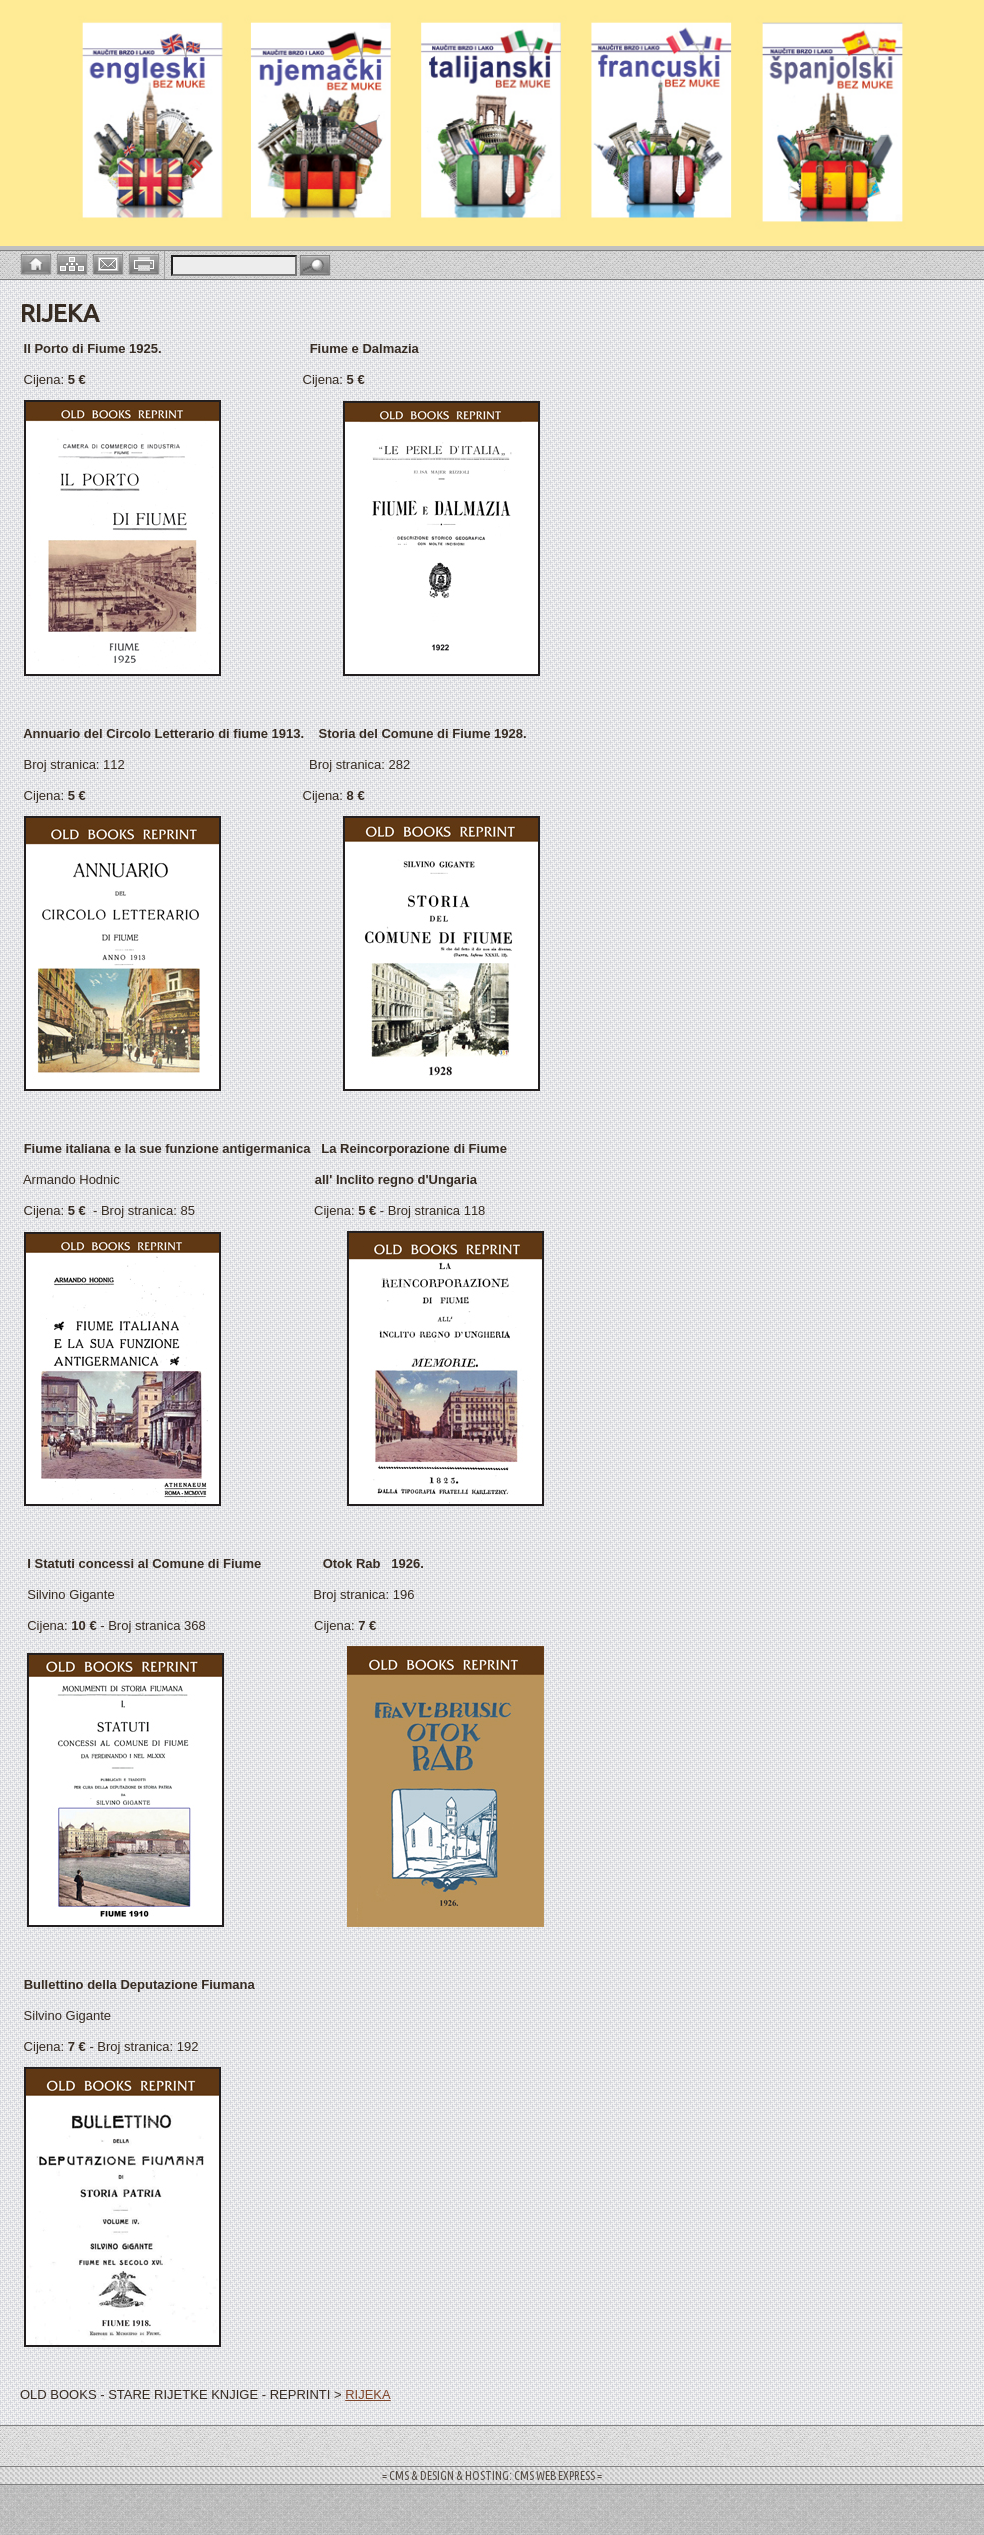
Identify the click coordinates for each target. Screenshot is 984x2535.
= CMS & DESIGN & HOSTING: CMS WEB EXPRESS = (492, 2475)
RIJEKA (368, 2394)
